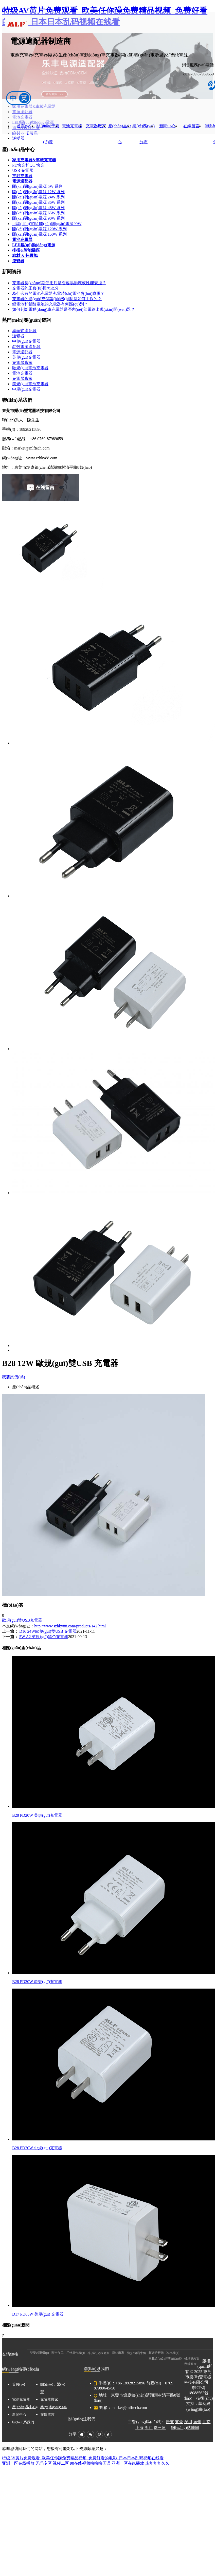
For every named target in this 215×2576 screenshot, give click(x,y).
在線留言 (191, 126)
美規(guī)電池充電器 (30, 384)
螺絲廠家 (118, 2353)
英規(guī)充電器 (26, 357)
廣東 (170, 2422)
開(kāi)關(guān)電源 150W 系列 (39, 234)
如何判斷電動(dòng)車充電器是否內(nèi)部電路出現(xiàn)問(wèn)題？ (73, 309)
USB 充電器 (22, 170)
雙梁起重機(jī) (39, 2353)
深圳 (188, 2422)
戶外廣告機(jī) (75, 2353)
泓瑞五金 (190, 2364)
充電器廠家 (96, 126)
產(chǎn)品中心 (119, 129)
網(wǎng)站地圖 (185, 2427)
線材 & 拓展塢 (25, 255)
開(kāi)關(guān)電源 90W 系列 (38, 218)
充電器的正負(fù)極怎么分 (35, 288)
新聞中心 (167, 126)
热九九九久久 (157, 2463)
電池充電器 (72, 126)
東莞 (179, 2422)
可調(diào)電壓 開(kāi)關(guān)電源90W (46, 223)
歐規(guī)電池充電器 (30, 368)
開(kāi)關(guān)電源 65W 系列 (38, 213)
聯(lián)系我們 (23, 2422)
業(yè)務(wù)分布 (143, 129)
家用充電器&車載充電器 (34, 160)
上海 (139, 2427)
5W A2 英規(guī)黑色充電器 (43, 1636)
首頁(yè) (24, 126)
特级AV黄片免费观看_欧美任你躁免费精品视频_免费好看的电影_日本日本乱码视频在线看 (83, 2458)
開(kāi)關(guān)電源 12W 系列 (38, 192)
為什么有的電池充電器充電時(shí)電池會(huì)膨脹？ (58, 293)
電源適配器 (22, 181)
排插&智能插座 (26, 250)
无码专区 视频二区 (52, 2463)
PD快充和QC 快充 (28, 165)
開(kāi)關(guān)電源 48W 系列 (38, 208)
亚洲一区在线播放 (18, 2463)
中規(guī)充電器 (26, 341)
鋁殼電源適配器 (26, 346)
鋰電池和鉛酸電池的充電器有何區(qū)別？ (50, 304)
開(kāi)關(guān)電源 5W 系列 (37, 186)
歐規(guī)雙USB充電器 (22, 1620)
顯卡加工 (57, 2353)
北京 (206, 2422)
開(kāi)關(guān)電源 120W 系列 (39, 229)
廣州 (197, 2422)
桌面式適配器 (24, 331)
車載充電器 (22, 176)
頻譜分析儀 (156, 2353)
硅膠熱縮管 (192, 2358)
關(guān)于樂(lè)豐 (48, 129)
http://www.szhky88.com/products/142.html (70, 1626)
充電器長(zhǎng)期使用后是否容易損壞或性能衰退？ (59, 283)
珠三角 (160, 2427)
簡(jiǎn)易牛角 (136, 2353)
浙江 (149, 2427)
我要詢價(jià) (13, 1377)
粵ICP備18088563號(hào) (196, 2392)
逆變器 (18, 138)
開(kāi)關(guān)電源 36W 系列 (38, 202)
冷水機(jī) (172, 2353)
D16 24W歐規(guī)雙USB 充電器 (47, 1631)
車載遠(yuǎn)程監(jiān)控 (165, 2358)
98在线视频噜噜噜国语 (90, 2463)
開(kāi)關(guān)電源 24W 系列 (38, 197)
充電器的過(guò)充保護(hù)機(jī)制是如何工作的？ (57, 299)
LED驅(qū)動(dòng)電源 (33, 245)
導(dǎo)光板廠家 (98, 2353)
